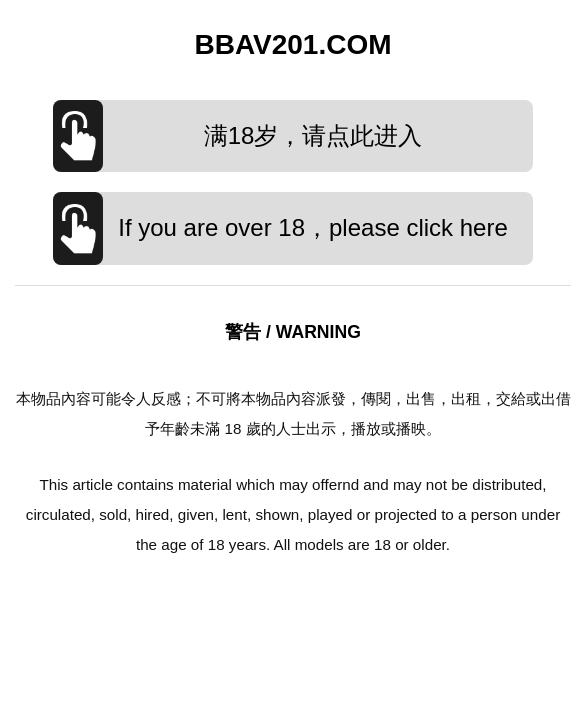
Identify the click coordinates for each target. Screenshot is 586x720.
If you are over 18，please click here (313, 227)
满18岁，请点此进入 (313, 135)
